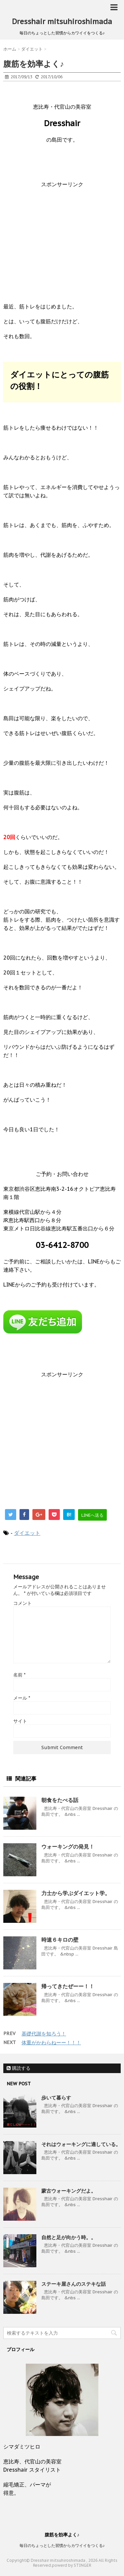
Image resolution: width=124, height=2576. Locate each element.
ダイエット (27, 1533)
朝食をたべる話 (59, 1800)
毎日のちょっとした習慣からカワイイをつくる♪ (62, 2545)
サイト (20, 1721)
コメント (22, 1603)
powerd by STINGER (71, 2565)
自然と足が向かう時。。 (68, 2237)
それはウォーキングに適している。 (81, 2144)
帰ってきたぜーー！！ (67, 1986)
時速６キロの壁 (59, 1939)
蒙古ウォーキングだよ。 (68, 2191)
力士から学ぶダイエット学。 (75, 1893)
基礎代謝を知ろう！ (43, 2033)
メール (21, 1698)
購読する (18, 2068)
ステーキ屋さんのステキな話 (73, 2284)
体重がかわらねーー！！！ (51, 2042)
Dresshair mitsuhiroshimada (62, 21)
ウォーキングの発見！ (67, 1846)
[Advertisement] (62, 241)
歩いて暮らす (56, 2098)
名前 (19, 1675)
